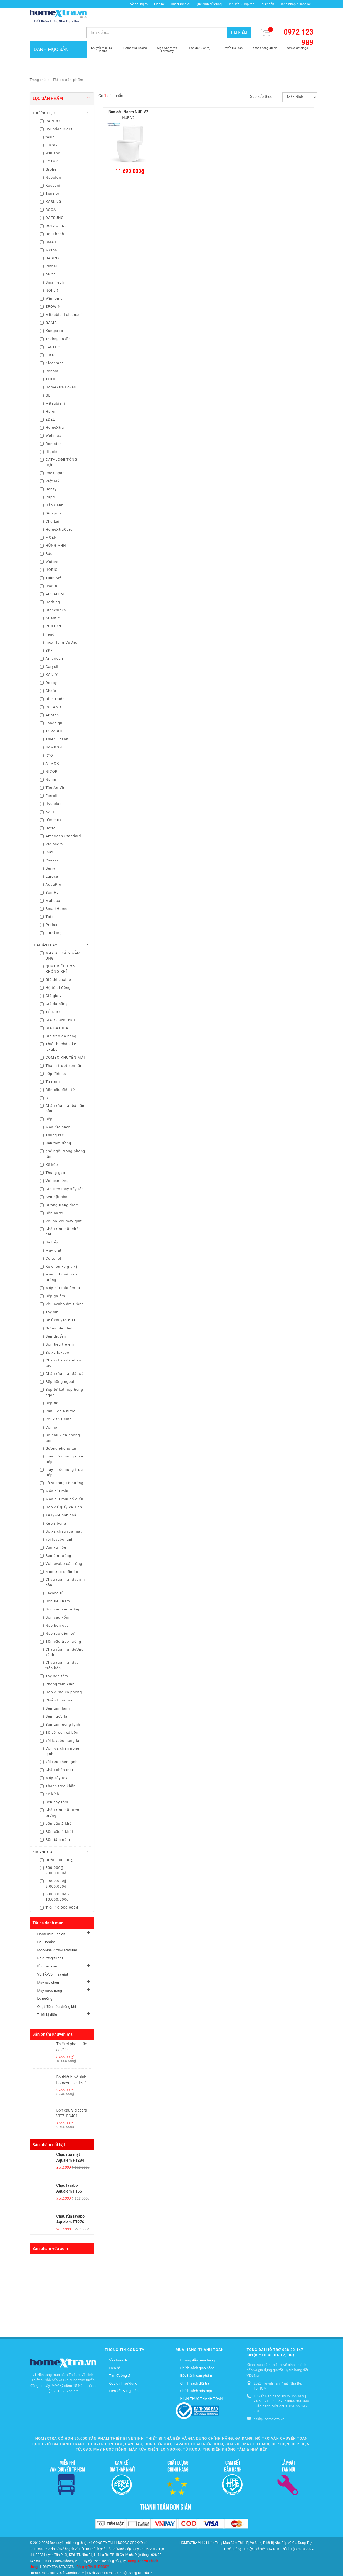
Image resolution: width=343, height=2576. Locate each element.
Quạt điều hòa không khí (56, 1991)
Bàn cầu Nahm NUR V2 (128, 96)
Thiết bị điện (47, 1999)
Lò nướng (45, 1983)
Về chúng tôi (139, 4)
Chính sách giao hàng (197, 2352)
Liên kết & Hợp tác (240, 4)
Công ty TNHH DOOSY (92, 2551)
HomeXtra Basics (51, 1918)
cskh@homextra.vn (269, 2403)
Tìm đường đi (180, 4)
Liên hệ (159, 4)
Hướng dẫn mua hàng (197, 2345)
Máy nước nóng (49, 1975)
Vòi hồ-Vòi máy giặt (52, 1959)
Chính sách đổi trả (194, 2367)
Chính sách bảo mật (196, 2375)
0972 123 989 (299, 21)
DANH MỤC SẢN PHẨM (58, 44)
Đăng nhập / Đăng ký (295, 4)
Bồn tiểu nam (47, 1951)
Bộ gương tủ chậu (51, 1942)
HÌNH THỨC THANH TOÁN (201, 2383)
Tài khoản (267, 4)
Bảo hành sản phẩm (196, 2360)
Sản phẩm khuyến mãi (53, 2018)
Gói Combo (46, 1926)
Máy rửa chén (48, 1967)
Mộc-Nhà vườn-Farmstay (57, 1934)
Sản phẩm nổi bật (49, 2129)
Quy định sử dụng (209, 4)
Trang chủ (38, 64)
